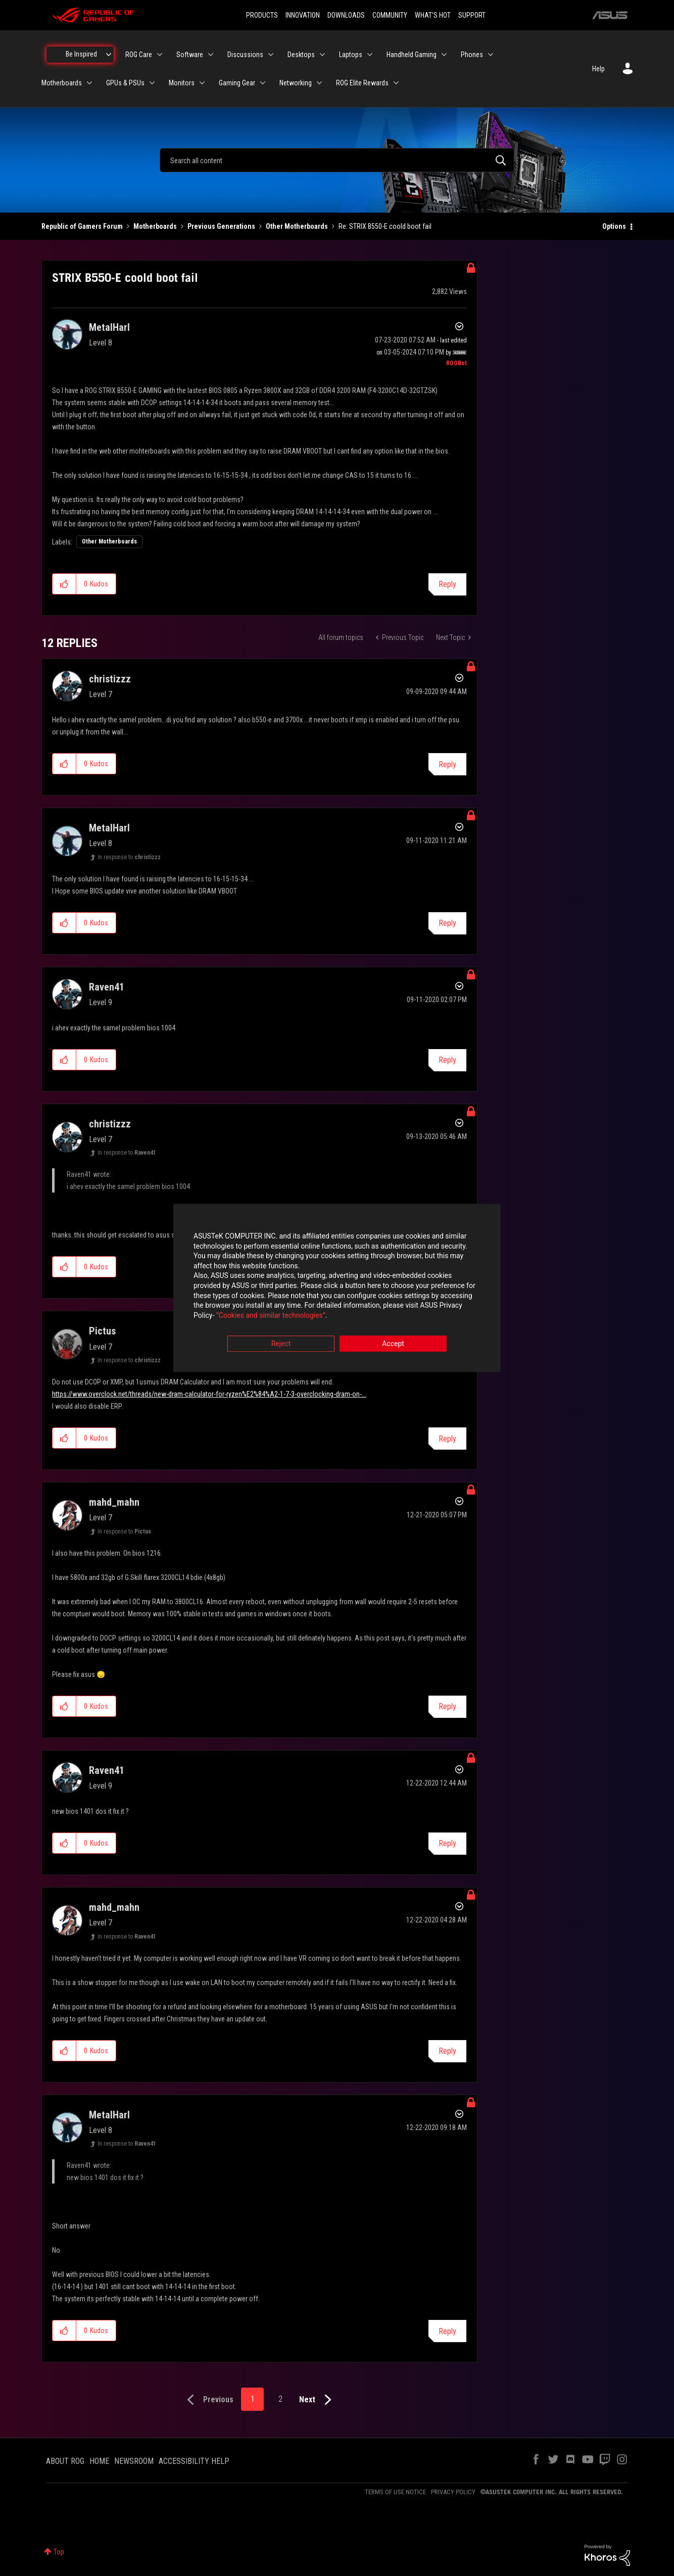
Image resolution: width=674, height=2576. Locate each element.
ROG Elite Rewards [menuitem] (362, 83)
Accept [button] (393, 1344)
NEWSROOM (134, 2461)
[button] (64, 584)
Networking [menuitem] (295, 83)
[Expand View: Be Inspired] (109, 55)
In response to (129, 857)
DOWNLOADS (346, 15)
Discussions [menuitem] (245, 55)
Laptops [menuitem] (350, 55)
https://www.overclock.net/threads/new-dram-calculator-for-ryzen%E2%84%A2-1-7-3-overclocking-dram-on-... (209, 1394)
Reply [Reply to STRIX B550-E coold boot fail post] (447, 584)
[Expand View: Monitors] (202, 83)
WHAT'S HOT (433, 15)
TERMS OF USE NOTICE (395, 2492)
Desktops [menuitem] (301, 55)
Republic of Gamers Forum (82, 226)
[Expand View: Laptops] (370, 54)
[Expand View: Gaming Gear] (263, 83)
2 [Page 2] (280, 2399)
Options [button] (614, 226)
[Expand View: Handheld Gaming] (444, 54)
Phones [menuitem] (472, 55)
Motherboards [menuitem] (61, 83)
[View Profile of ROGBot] (456, 363)
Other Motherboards (297, 226)
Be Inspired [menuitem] (81, 54)
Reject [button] (281, 1344)
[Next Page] (317, 2400)
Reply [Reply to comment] (447, 764)
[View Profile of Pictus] (102, 1331)
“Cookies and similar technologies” (270, 1315)
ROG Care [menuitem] (138, 55)
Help (598, 69)
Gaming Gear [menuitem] (237, 83)
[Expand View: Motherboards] (89, 83)
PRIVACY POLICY (453, 2492)
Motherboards (155, 226)
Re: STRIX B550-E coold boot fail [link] (385, 226)
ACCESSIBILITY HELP (194, 2461)
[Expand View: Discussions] (271, 54)
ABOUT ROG (65, 2461)
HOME (99, 2461)
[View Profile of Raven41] (106, 987)
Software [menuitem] (189, 55)
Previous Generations (221, 226)
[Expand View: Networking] (319, 83)
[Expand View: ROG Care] (160, 54)
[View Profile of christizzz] (110, 679)
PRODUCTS (262, 15)
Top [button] (59, 2552)
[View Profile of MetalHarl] (109, 327)
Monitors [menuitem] (182, 83)
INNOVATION (302, 15)
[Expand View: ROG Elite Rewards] (396, 83)
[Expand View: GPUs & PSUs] (152, 83)
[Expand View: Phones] (491, 54)
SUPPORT (472, 15)
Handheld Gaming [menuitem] (412, 55)
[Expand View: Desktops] (322, 54)
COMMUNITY (389, 15)
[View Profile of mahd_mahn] (114, 1502)
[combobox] (337, 160)
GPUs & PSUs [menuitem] (125, 83)
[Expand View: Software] (211, 54)
